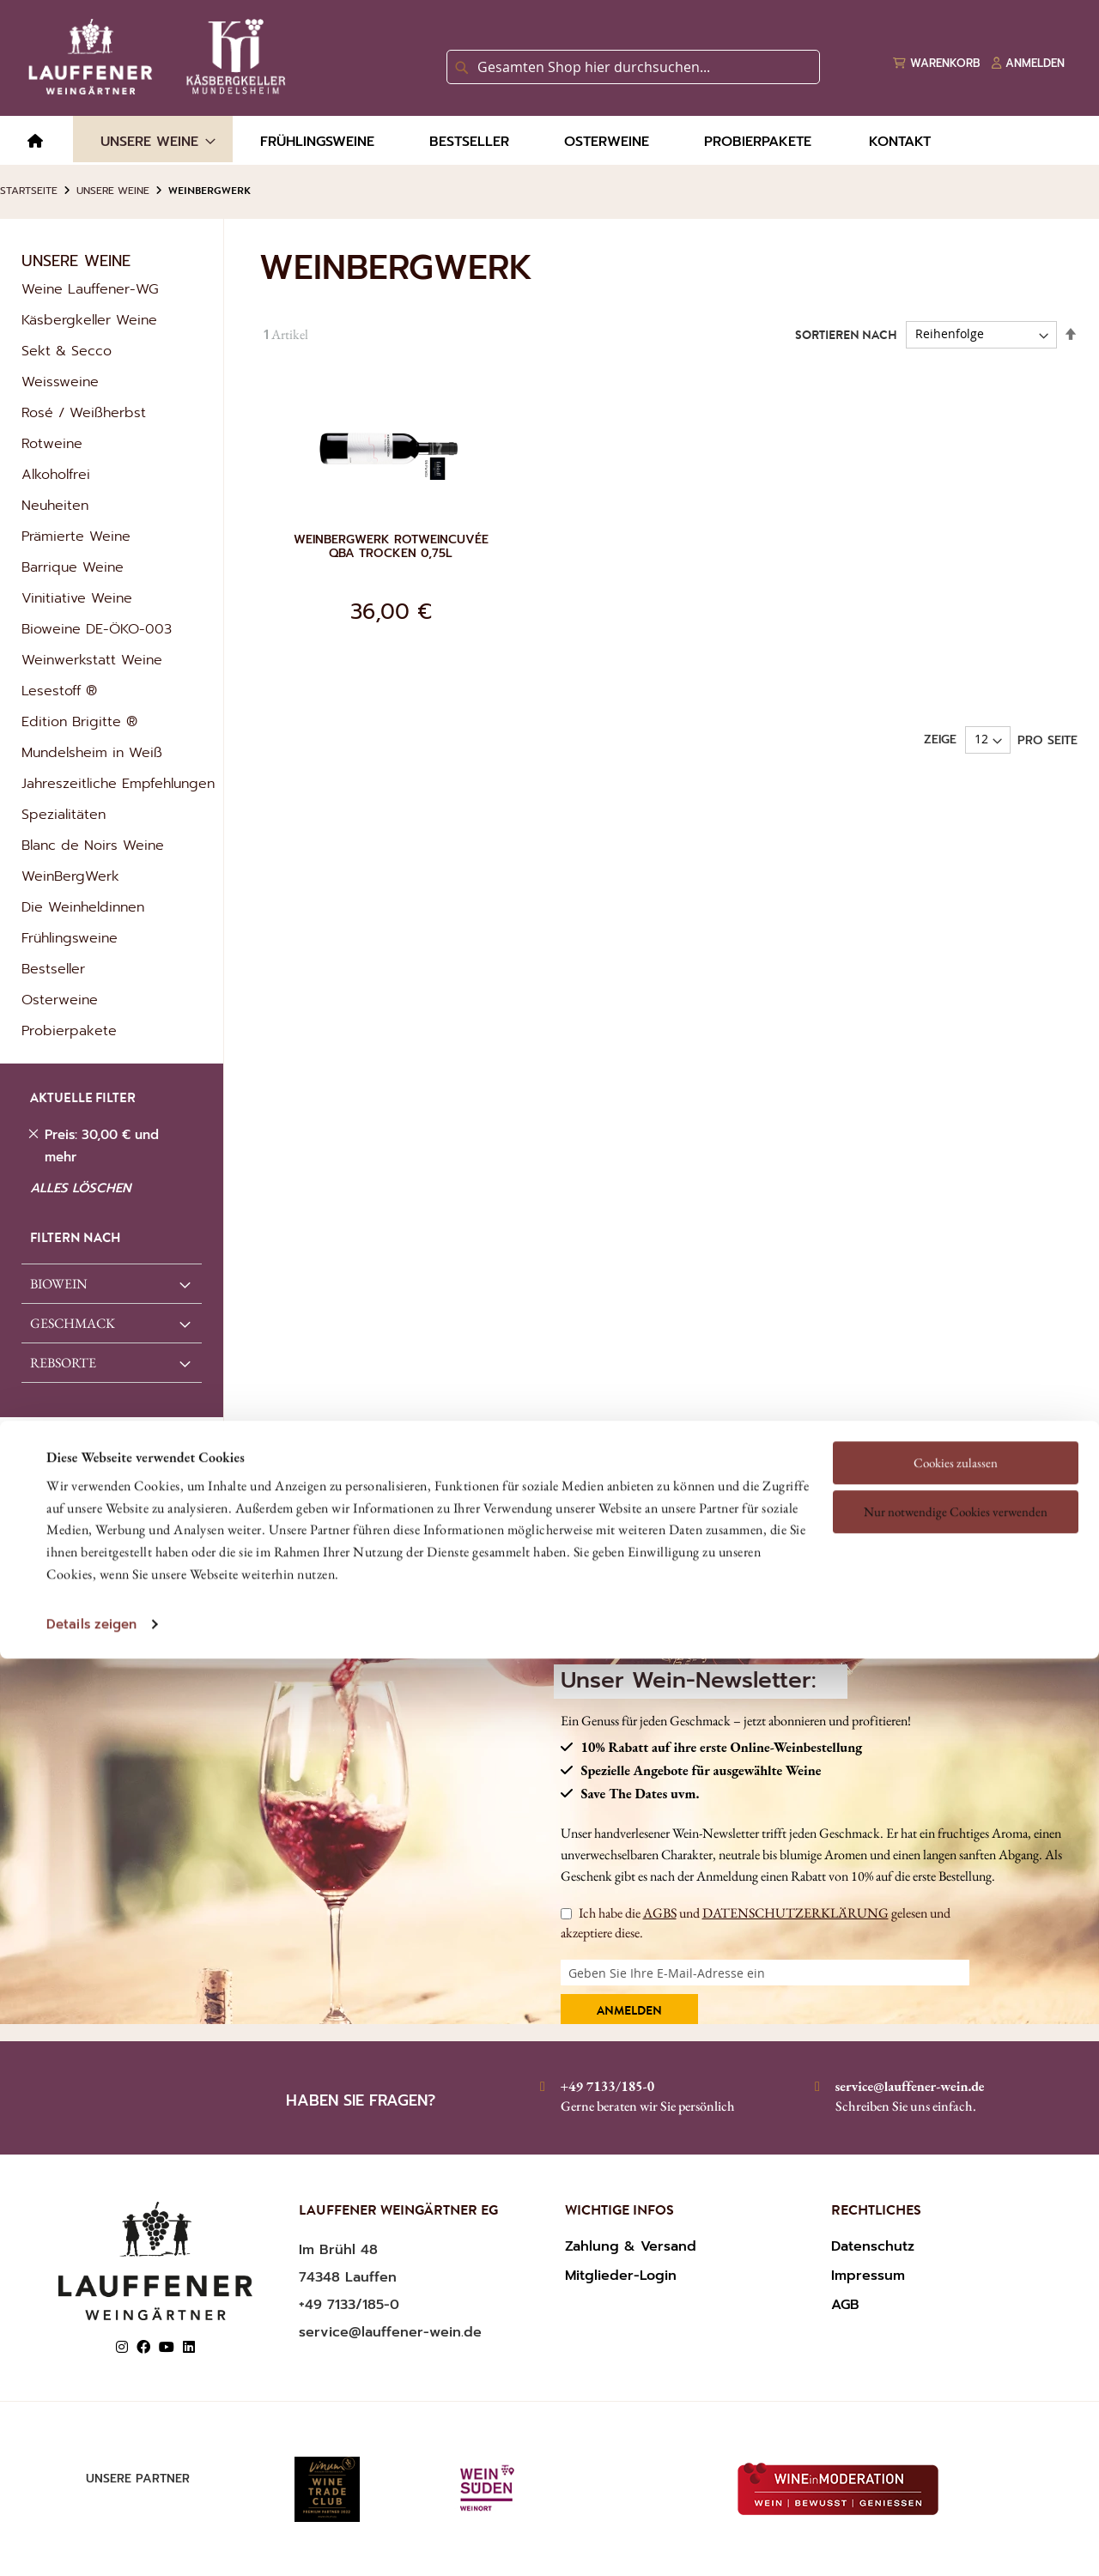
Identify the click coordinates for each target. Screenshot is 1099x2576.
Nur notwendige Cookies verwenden (955, 1366)
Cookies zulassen (956, 1316)
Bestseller (53, 969)
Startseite (29, 190)
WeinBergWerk (70, 876)
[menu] (549, 140)
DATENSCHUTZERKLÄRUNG (795, 1913)
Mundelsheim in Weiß (91, 752)
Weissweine (60, 382)
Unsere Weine (112, 190)
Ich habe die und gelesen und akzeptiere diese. (755, 1922)
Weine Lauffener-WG (90, 289)
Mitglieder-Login (621, 2275)
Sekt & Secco (66, 351)
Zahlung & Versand (630, 2246)
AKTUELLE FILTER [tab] (83, 1100)
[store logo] (153, 56)
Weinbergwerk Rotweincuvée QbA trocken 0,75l (391, 547)
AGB (845, 2304)
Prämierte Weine (76, 536)
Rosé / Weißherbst (83, 413)
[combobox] (633, 67)
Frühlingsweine (69, 938)
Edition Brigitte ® (79, 722)
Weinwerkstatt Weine (91, 660)
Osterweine (59, 1000)
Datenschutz (872, 2246)
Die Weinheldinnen (82, 907)
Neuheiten (54, 505)
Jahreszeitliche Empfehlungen (118, 783)
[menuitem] (35, 142)
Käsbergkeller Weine (89, 320)
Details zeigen (91, 1479)
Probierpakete (69, 1031)
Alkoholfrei (55, 474)
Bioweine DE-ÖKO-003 (96, 629)
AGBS (660, 1913)
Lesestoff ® (59, 691)
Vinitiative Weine (76, 598)
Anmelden (629, 2012)
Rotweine (51, 443)
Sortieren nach (846, 336)
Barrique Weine (72, 567)
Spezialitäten (63, 814)
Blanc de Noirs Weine (92, 845)
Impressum (868, 2275)
